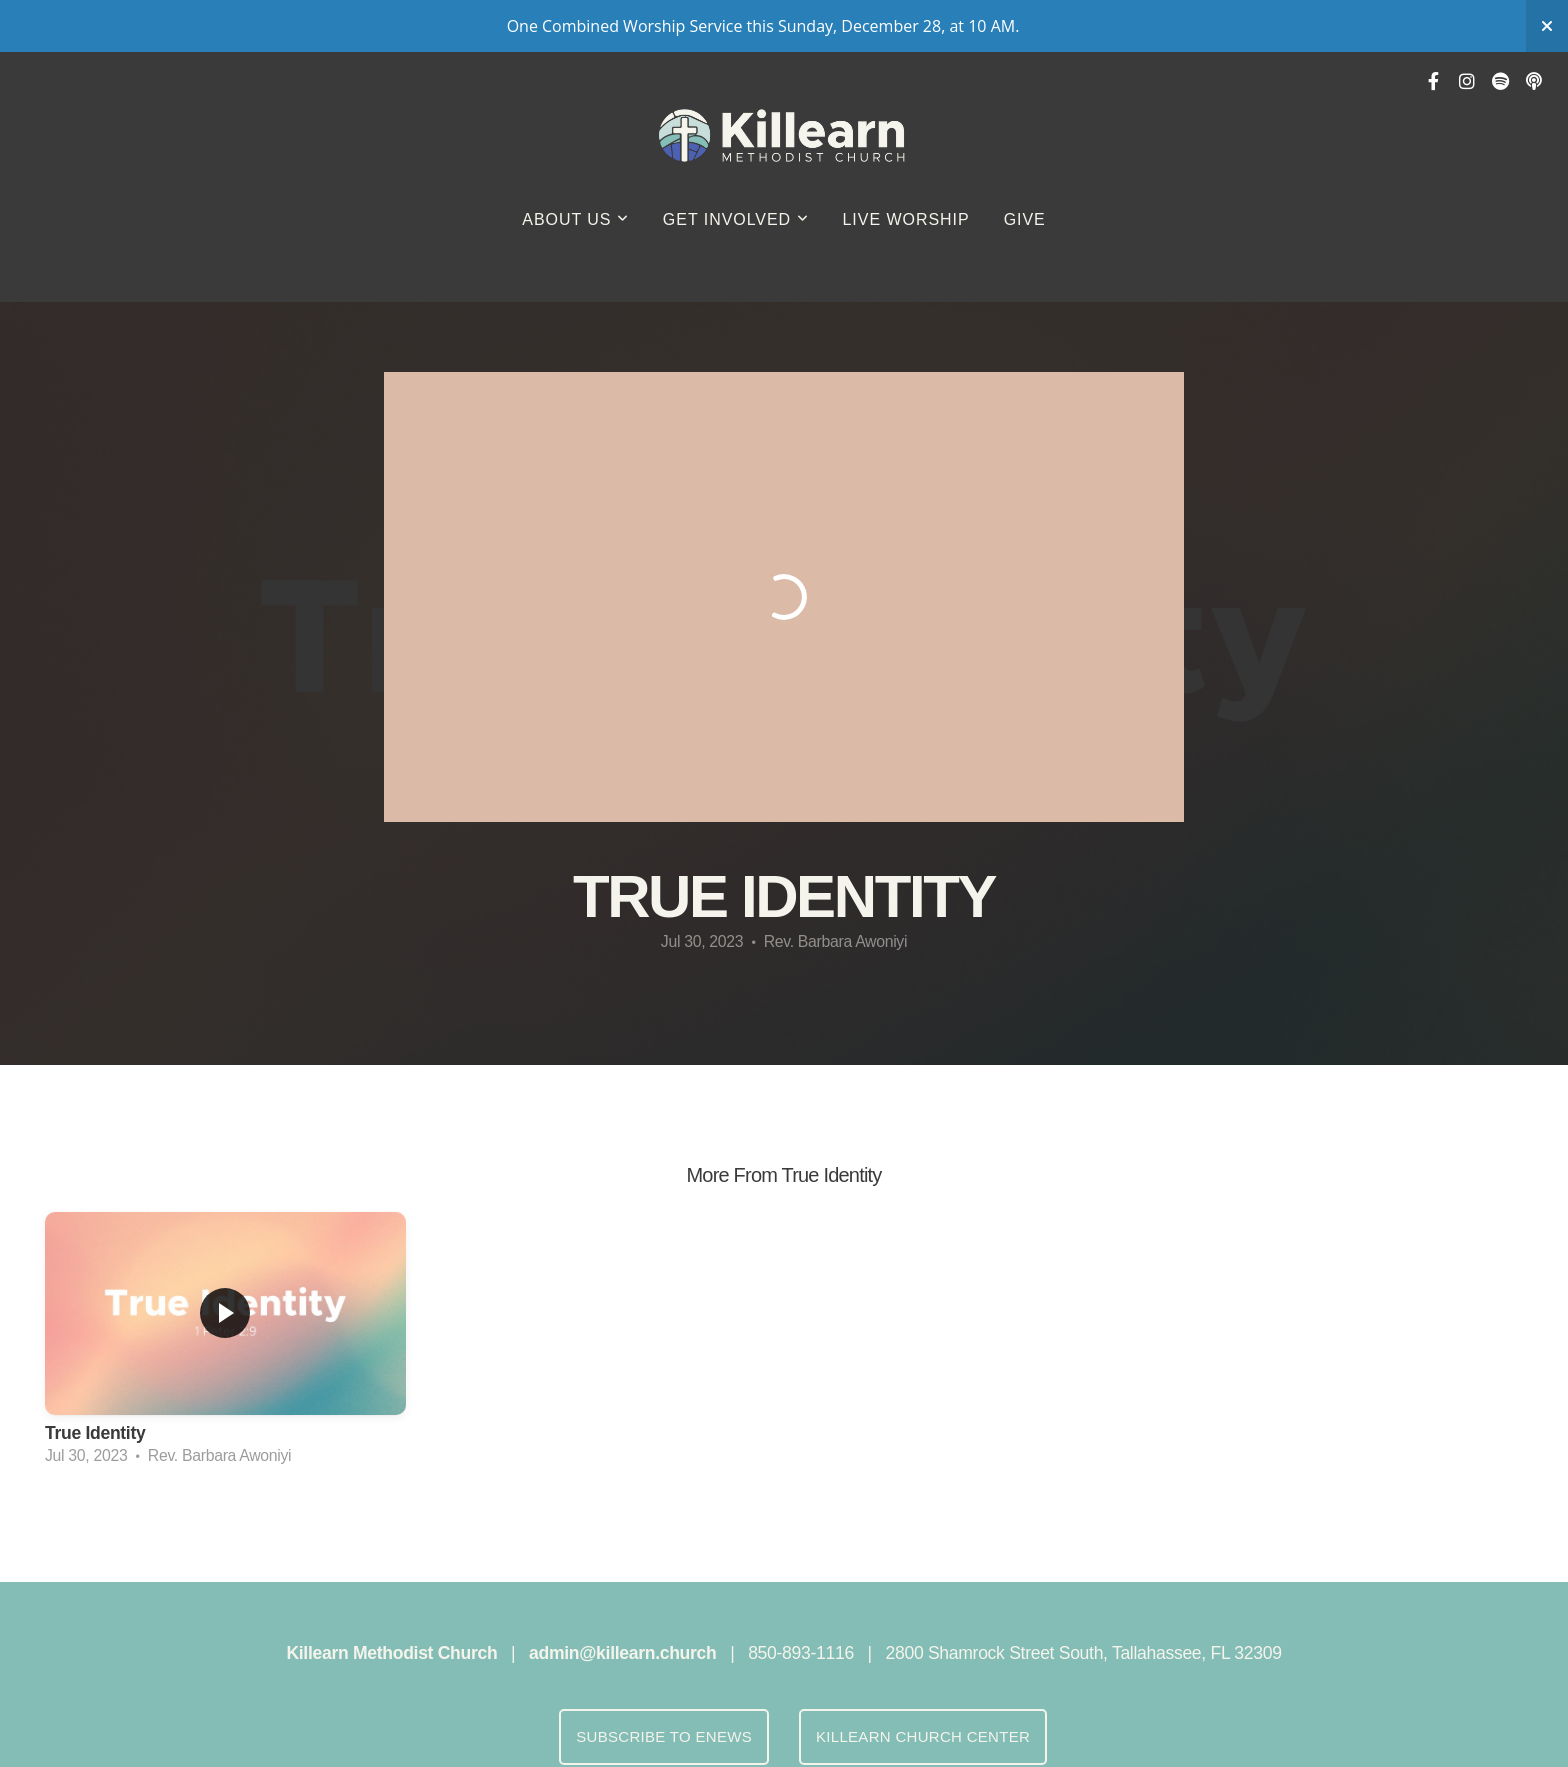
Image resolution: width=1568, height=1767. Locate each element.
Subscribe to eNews (664, 1736)
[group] (225, 1345)
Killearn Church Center (923, 1736)
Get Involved (736, 219)
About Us (575, 219)
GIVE (1025, 219)
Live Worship (906, 219)
